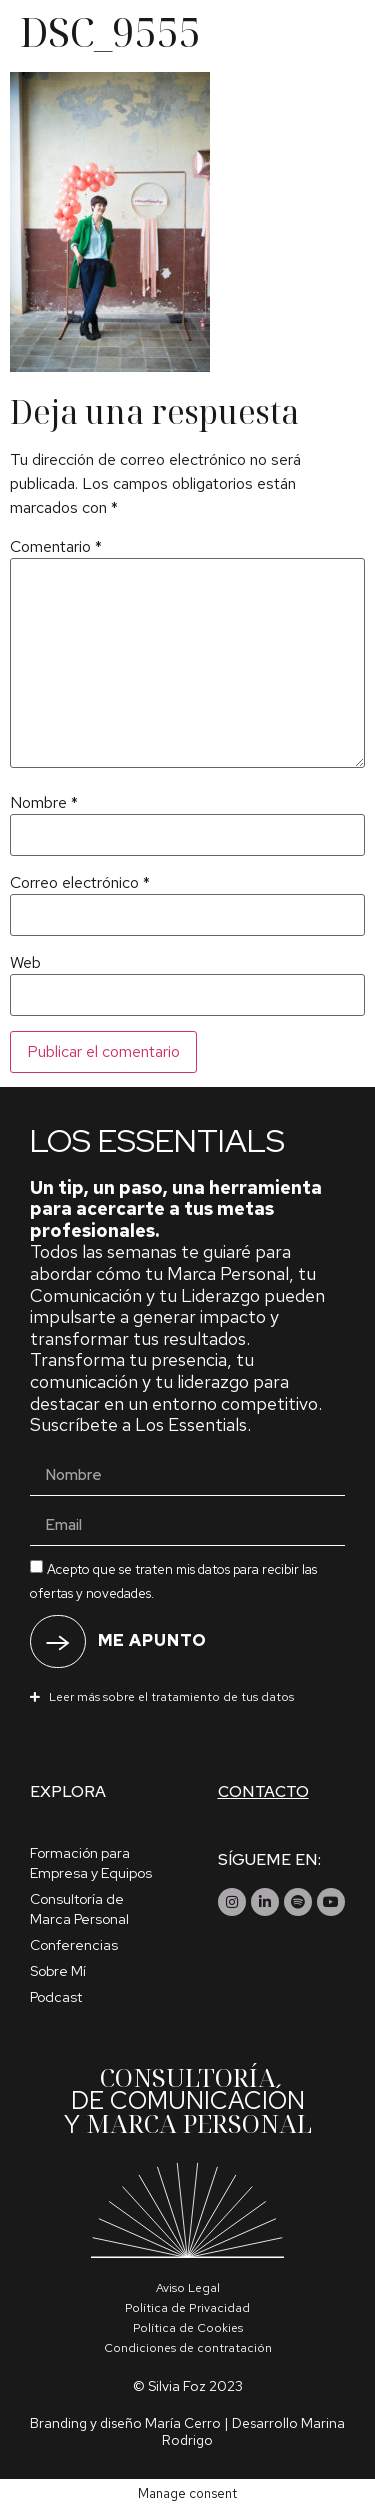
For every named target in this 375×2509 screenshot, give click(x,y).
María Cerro (183, 2423)
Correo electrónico (80, 883)
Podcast (56, 1997)
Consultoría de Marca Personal (79, 1909)
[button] (187, 1696)
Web (25, 963)
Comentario (56, 547)
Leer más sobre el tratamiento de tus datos (171, 1697)
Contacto (263, 1791)
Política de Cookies (188, 2328)
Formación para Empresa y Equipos (91, 1863)
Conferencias (74, 1945)
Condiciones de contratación (188, 2348)
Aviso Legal (188, 2288)
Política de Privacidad (187, 2308)
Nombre (44, 803)
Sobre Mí (58, 1971)
